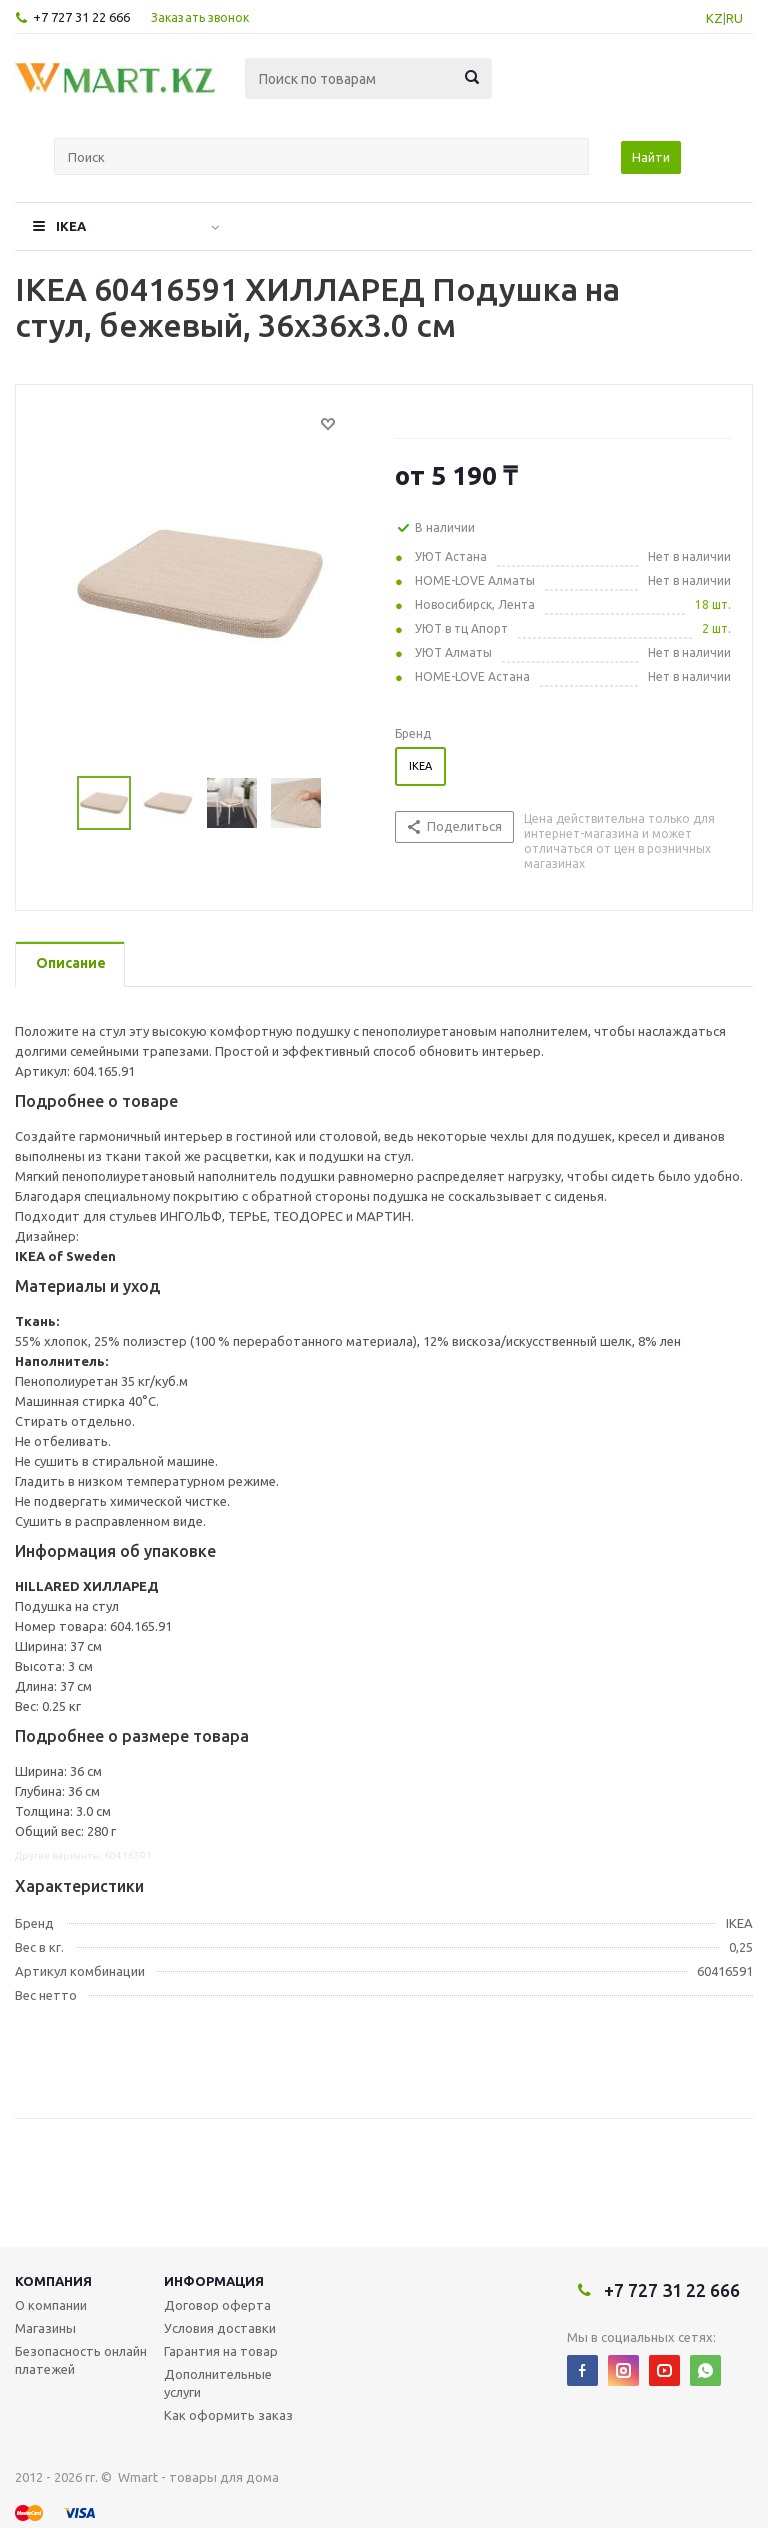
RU (734, 18)
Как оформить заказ (228, 2415)
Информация (214, 2281)
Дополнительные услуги (218, 2383)
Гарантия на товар (221, 2351)
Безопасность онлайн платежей (81, 2360)
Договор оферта (217, 2305)
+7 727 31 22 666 (81, 17)
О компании (51, 2305)
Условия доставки (220, 2328)
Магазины (45, 2328)
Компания (53, 2281)
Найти (651, 157)
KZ (714, 18)
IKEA (71, 226)
